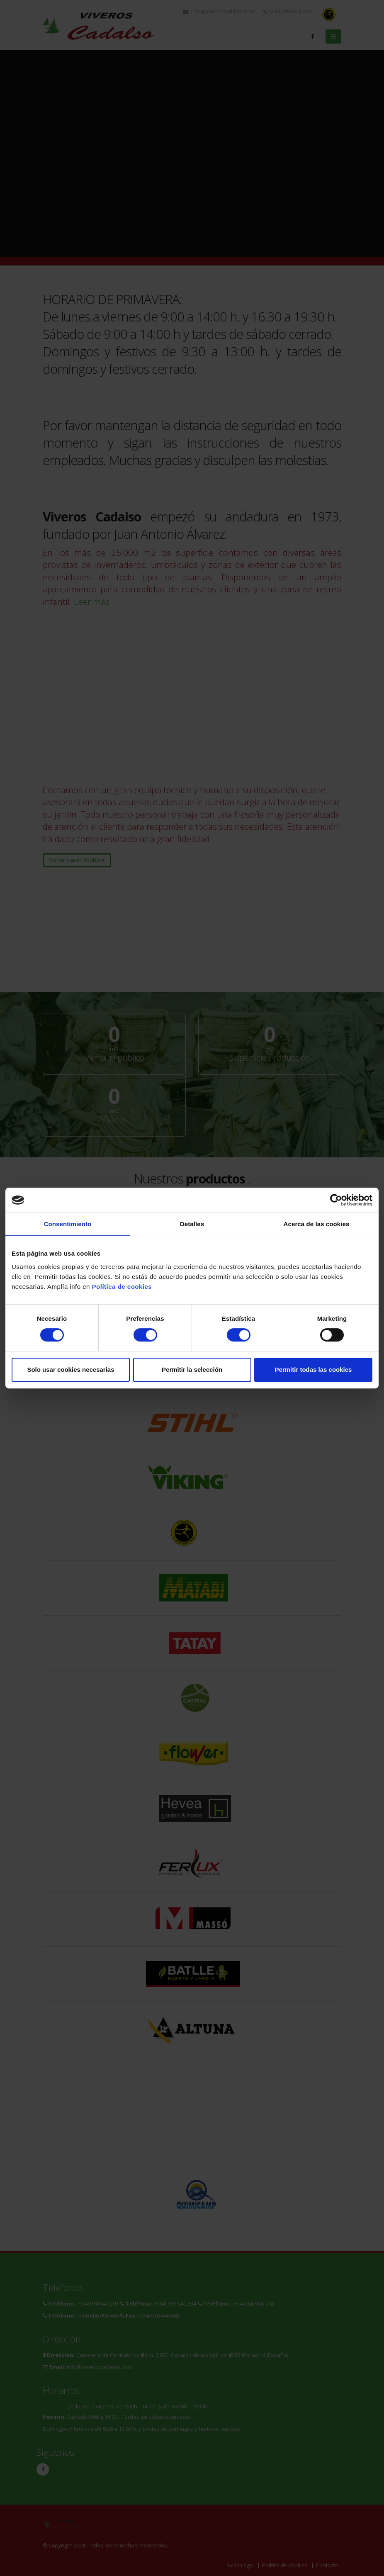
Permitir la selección (192, 1369)
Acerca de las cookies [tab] (317, 1223)
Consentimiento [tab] (68, 1223)
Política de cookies (122, 1286)
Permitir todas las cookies (313, 1369)
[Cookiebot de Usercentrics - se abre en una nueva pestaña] (336, 1200)
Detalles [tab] (192, 1223)
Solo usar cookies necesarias (70, 1369)
